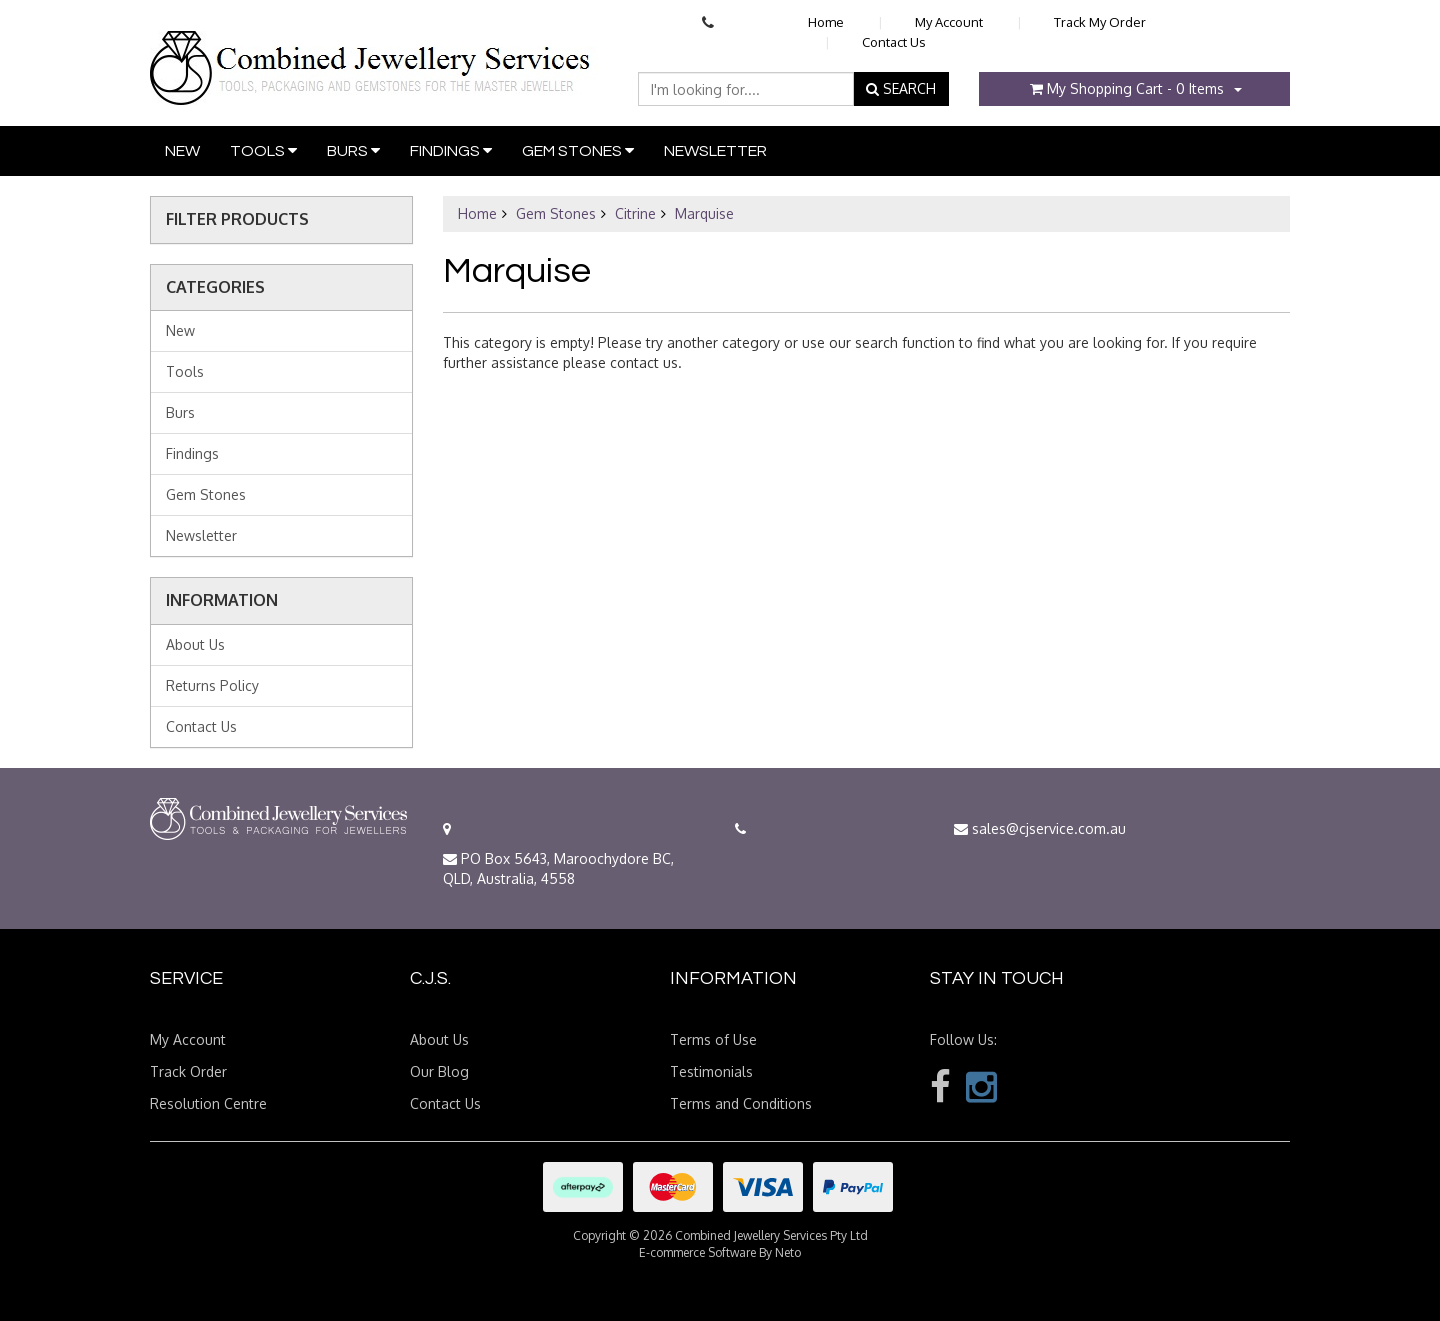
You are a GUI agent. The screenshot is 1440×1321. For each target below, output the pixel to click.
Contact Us (894, 42)
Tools (263, 150)
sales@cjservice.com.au (1040, 828)
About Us (195, 644)
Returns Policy (212, 685)
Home (826, 22)
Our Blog (439, 1071)
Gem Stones (578, 150)
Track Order (188, 1071)
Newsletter (715, 151)
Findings (451, 150)
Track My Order (1100, 22)
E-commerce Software (697, 1252)
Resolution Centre (208, 1103)
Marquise (704, 213)
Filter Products (237, 220)
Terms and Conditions (741, 1103)
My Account (949, 22)
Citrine (635, 213)
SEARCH (901, 88)
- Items (1127, 88)
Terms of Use (713, 1039)
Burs (353, 150)
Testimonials (711, 1071)
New (182, 151)
